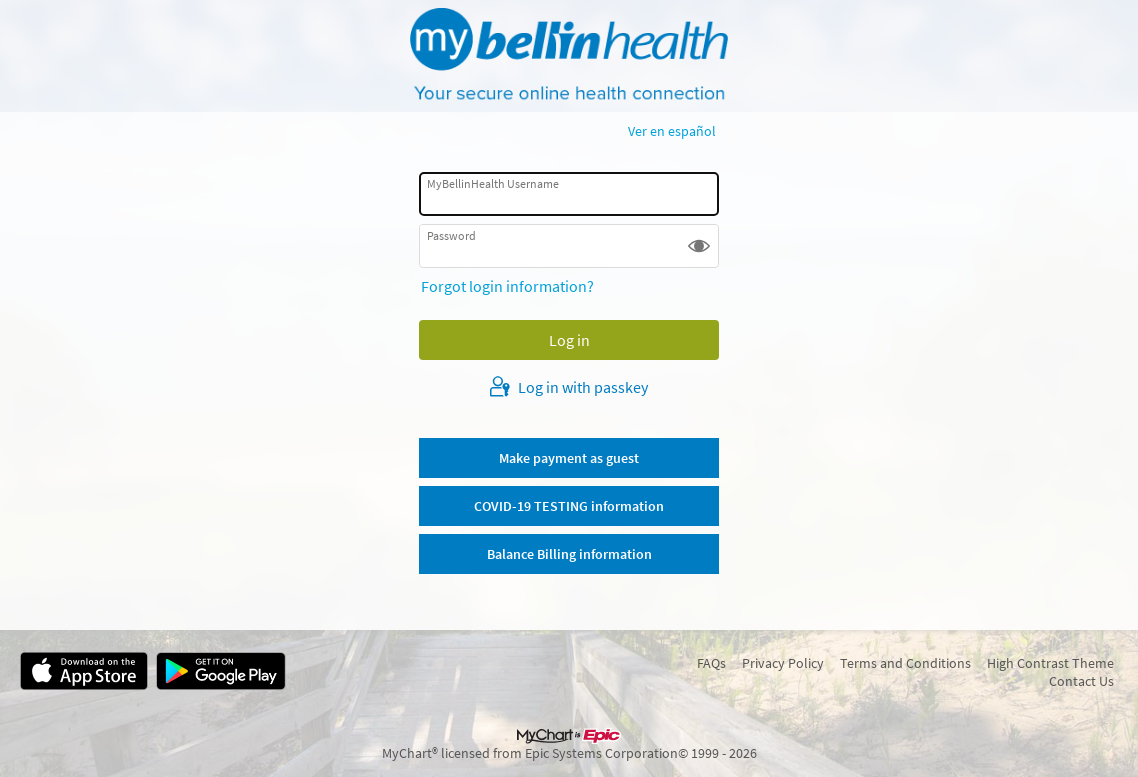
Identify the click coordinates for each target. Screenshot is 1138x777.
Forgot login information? (507, 286)
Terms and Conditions (905, 663)
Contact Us (1081, 681)
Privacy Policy (783, 663)
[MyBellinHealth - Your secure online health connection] (569, 56)
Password (451, 235)
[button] (699, 246)
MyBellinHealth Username (493, 183)
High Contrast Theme (1050, 663)
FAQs (711, 663)
